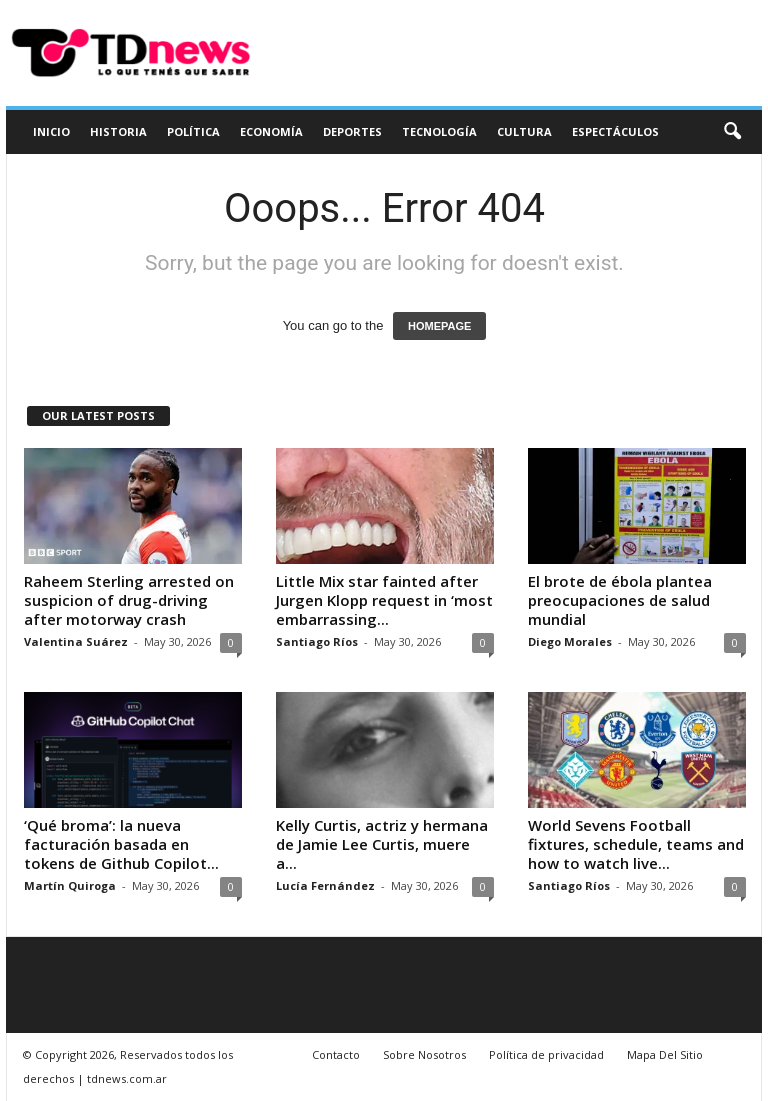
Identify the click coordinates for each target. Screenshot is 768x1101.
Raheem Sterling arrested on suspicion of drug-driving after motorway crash (129, 600)
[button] (732, 132)
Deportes (352, 131)
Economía (271, 131)
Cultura (524, 131)
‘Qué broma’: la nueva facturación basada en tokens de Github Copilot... (121, 844)
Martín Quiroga (70, 885)
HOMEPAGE (439, 326)
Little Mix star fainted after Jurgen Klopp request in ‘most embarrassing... (384, 600)
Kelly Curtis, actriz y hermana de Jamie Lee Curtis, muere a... (382, 844)
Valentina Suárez (76, 641)
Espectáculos (615, 131)
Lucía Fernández (325, 885)
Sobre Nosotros (424, 1054)
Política (193, 131)
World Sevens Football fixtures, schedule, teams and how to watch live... (636, 844)
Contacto (336, 1054)
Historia (118, 131)
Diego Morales (570, 641)
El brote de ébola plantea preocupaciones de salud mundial (620, 600)
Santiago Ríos (317, 641)
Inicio (51, 131)
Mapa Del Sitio (665, 1054)
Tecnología (439, 131)
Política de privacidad (546, 1054)
